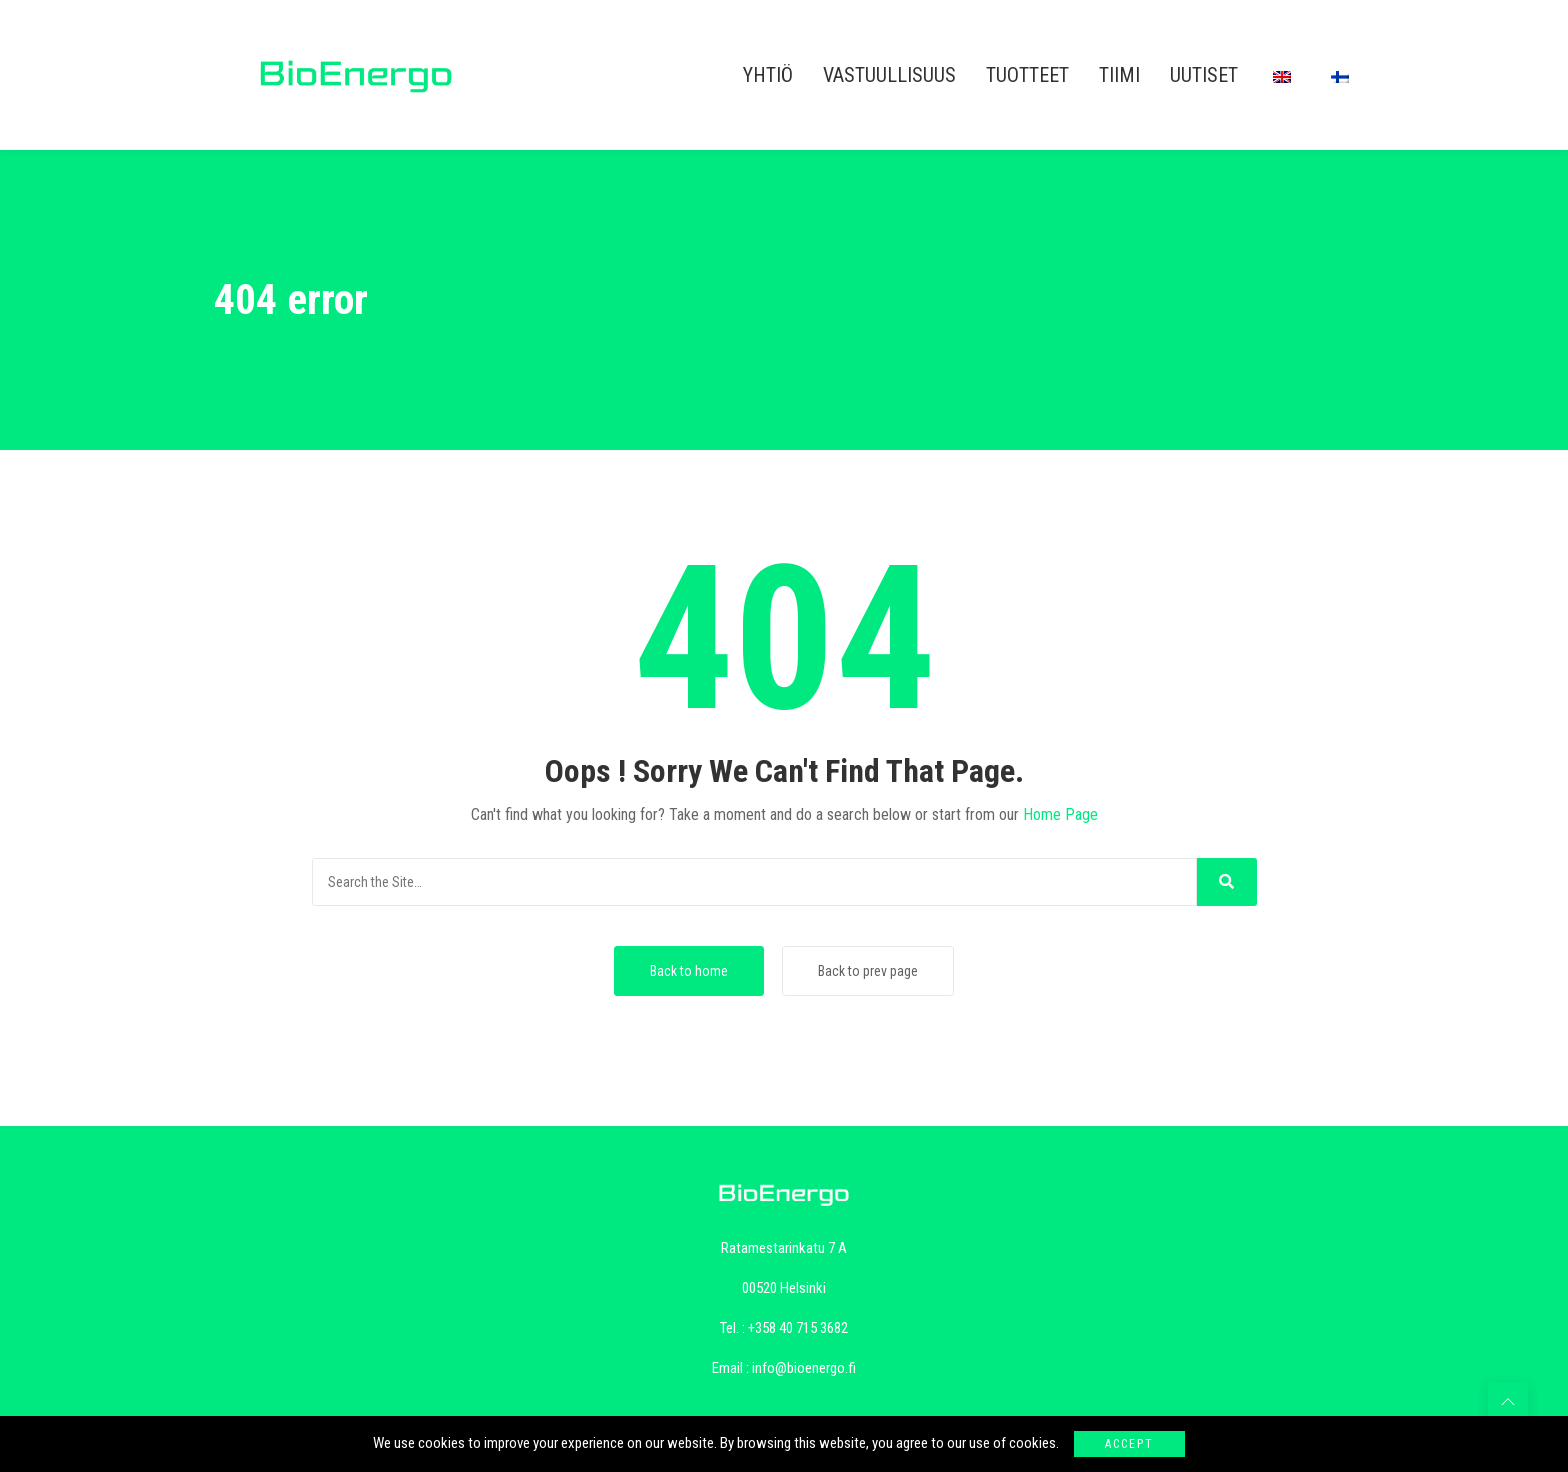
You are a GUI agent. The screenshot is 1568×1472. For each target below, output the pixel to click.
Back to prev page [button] (868, 971)
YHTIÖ (768, 75)
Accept (1129, 1444)
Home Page (1060, 814)
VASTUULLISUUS (889, 75)
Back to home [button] (689, 971)
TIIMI (1119, 75)
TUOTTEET (1027, 75)
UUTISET (1204, 75)
